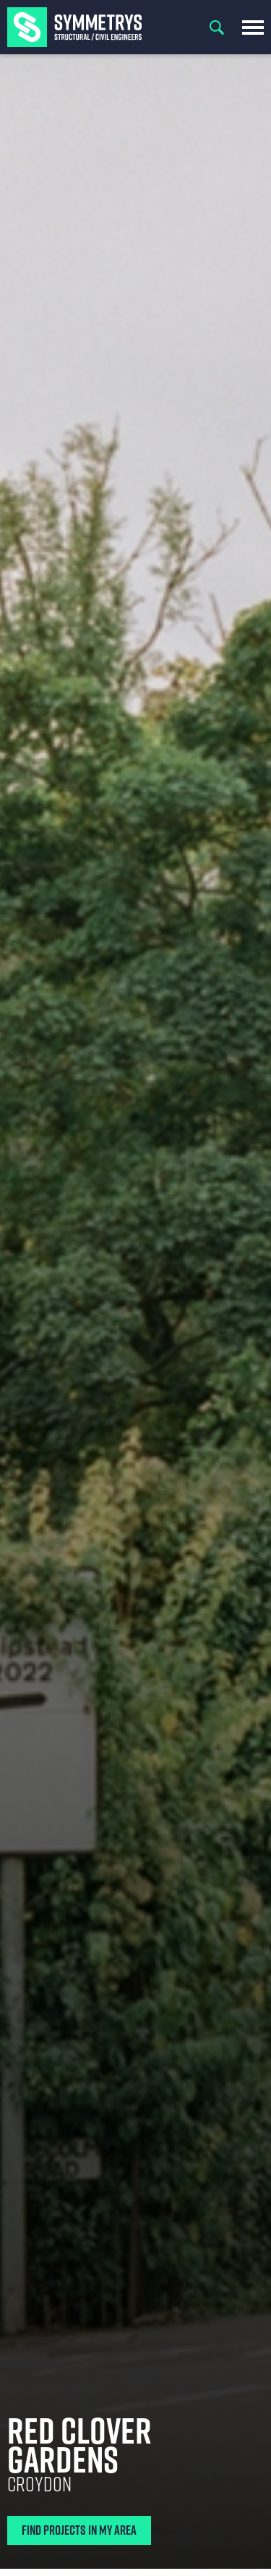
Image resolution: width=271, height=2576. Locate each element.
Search (217, 27)
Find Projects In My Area (79, 2530)
